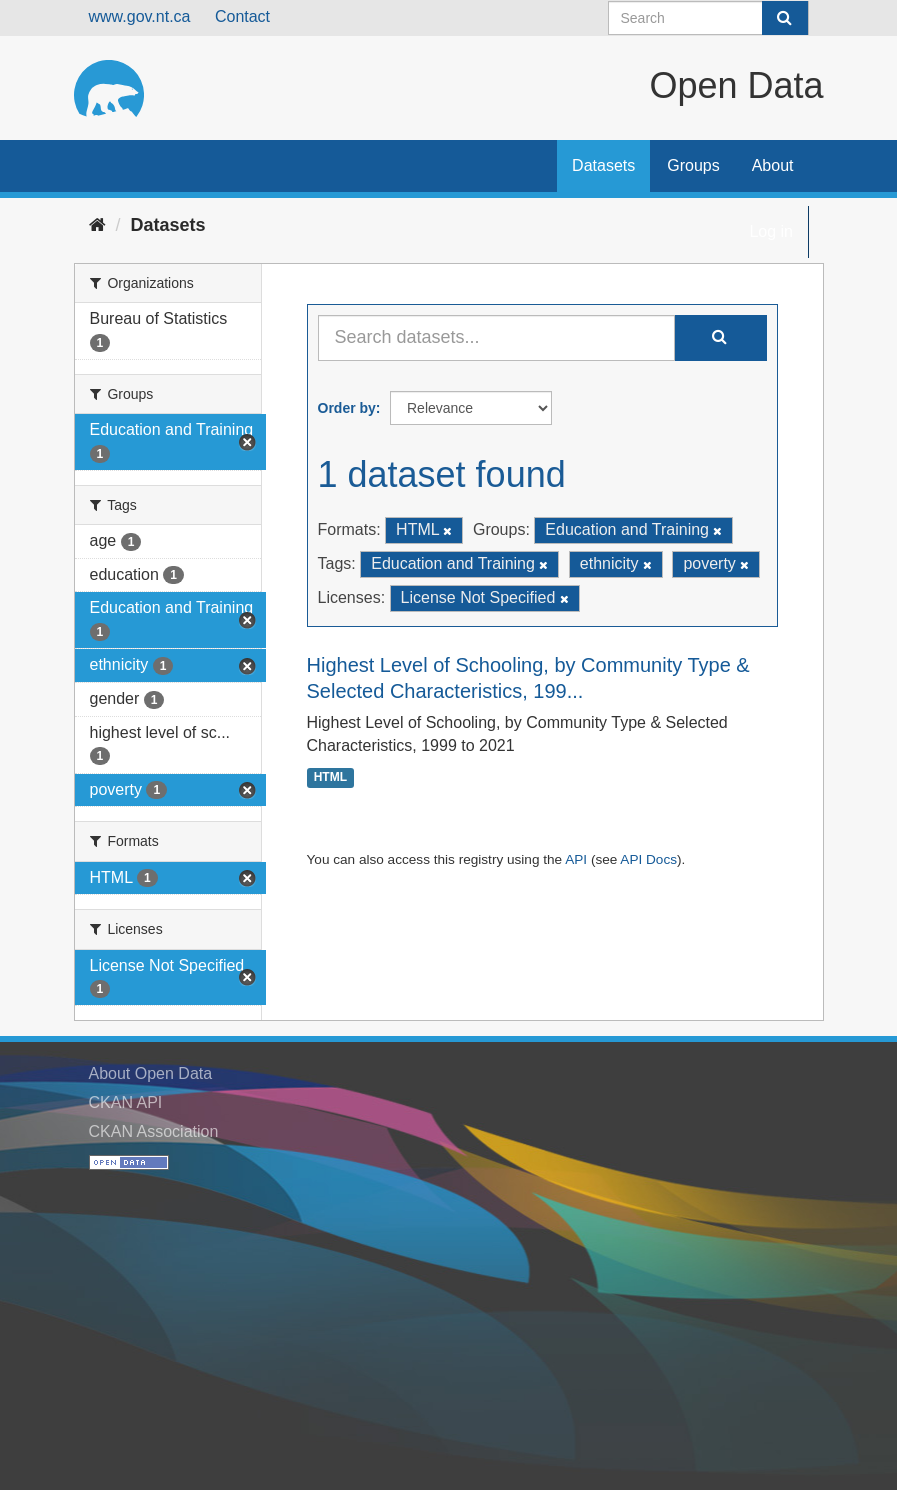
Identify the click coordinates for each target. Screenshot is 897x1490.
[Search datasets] (708, 18)
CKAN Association (154, 1131)
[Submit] (785, 18)
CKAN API (126, 1102)
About (773, 165)
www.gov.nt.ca (140, 16)
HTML (330, 778)
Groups (693, 165)
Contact (242, 16)
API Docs (648, 859)
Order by (347, 408)
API (576, 859)
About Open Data (151, 1073)
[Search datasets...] (496, 338)
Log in (771, 231)
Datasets (603, 165)
